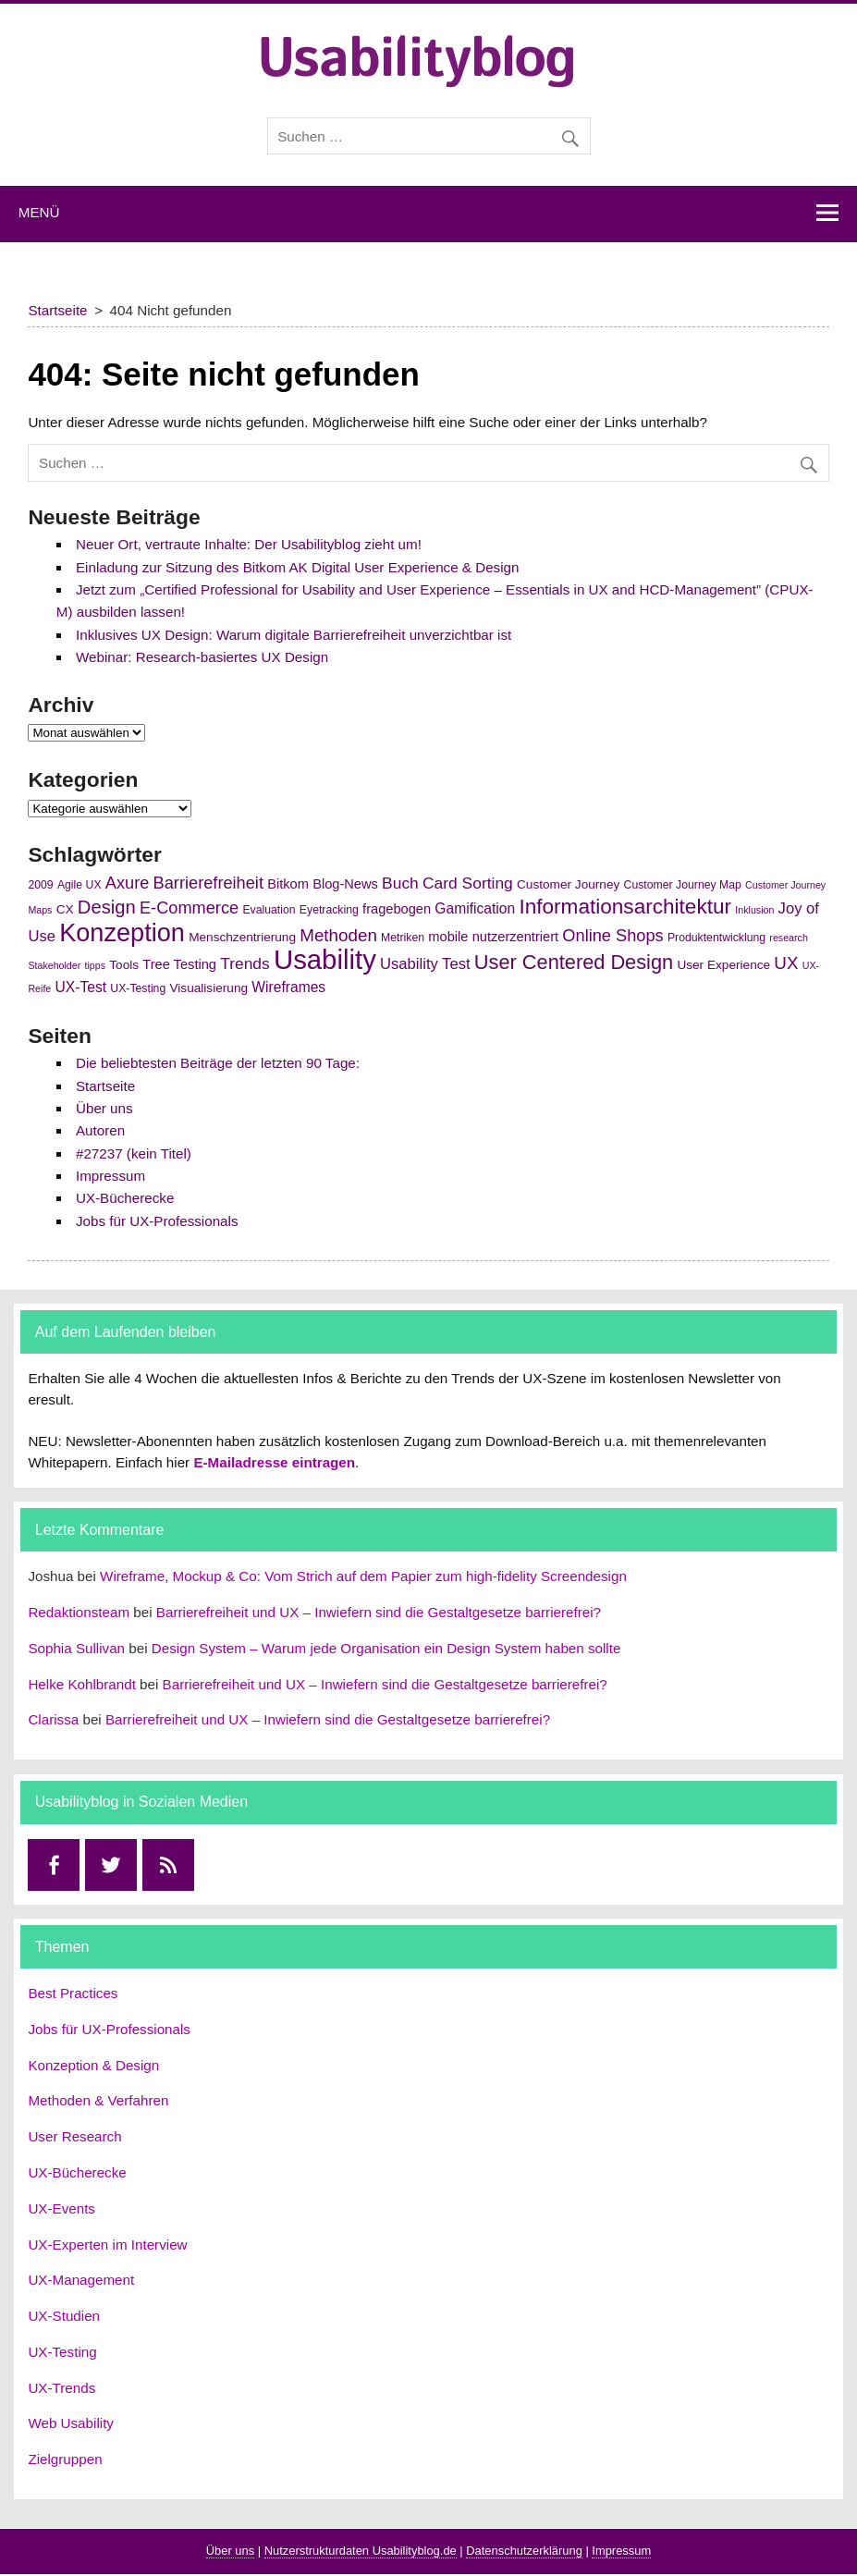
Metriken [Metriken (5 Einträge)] (402, 937)
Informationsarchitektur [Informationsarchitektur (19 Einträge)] (625, 906)
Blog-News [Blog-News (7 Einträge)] (345, 884)
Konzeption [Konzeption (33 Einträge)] (122, 932)
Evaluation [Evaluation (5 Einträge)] (268, 909)
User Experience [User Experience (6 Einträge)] (723, 965)
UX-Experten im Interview (107, 2244)
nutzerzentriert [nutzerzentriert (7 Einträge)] (515, 936)
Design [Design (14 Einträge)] (107, 907)
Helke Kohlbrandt (82, 1684)
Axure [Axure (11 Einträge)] (127, 883)
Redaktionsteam (78, 1612)
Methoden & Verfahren (98, 2100)
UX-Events (61, 2208)
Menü (39, 212)
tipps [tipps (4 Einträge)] (95, 965)
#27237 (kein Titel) (133, 1153)
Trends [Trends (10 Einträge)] (245, 963)
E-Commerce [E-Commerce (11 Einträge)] (189, 908)
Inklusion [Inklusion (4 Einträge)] (754, 909)
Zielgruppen (65, 2459)
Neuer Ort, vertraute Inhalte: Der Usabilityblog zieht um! (249, 544)
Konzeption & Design (93, 2065)
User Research (74, 2136)
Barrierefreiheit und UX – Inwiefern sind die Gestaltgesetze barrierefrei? (378, 1612)
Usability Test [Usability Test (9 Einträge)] (425, 964)
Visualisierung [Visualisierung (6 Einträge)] (208, 988)
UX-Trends (61, 2388)
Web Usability (71, 2423)
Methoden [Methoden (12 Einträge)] (338, 935)
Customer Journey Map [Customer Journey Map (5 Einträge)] (682, 884)
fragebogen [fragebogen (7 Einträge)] (396, 909)
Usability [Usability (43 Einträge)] (325, 959)
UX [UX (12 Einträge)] (786, 963)
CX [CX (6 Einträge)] (65, 909)
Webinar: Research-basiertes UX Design (202, 657)
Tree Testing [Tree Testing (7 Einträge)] (179, 964)
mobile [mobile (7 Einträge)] (448, 936)
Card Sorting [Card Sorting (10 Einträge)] (467, 883)
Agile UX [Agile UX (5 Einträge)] (79, 884)
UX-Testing (62, 2352)
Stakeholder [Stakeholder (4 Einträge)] (54, 965)
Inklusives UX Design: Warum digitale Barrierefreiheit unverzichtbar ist (293, 635)
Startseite (105, 1086)
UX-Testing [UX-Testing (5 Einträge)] (137, 988)
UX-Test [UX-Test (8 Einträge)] (81, 987)
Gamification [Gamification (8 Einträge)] (475, 908)
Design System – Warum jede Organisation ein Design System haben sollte (386, 1648)
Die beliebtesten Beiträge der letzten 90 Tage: (218, 1063)
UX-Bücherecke (125, 1198)
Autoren (100, 1130)
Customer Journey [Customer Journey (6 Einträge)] (568, 884)
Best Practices (72, 1993)
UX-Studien (64, 2316)
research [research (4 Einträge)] (788, 937)
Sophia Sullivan (76, 1648)
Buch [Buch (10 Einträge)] (400, 883)
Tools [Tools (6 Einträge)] (124, 965)
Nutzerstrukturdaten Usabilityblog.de (360, 2551)
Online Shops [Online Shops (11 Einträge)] (612, 935)
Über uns (104, 1108)
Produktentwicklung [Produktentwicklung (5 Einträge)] (716, 937)
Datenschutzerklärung (524, 2551)
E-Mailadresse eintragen (274, 1462)
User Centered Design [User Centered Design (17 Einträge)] (573, 962)
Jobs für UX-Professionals (157, 1221)
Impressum (110, 1176)
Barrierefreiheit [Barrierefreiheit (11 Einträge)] (208, 883)
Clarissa (53, 1719)
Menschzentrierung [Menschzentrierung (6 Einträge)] (242, 937)
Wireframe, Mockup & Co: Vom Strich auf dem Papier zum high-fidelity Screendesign (363, 1576)
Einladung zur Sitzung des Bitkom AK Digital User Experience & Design (298, 567)
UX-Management (81, 2280)
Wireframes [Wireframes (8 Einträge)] (288, 987)
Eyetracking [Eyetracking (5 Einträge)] (329, 909)
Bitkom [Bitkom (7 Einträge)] (288, 884)
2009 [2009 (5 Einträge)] (40, 884)
